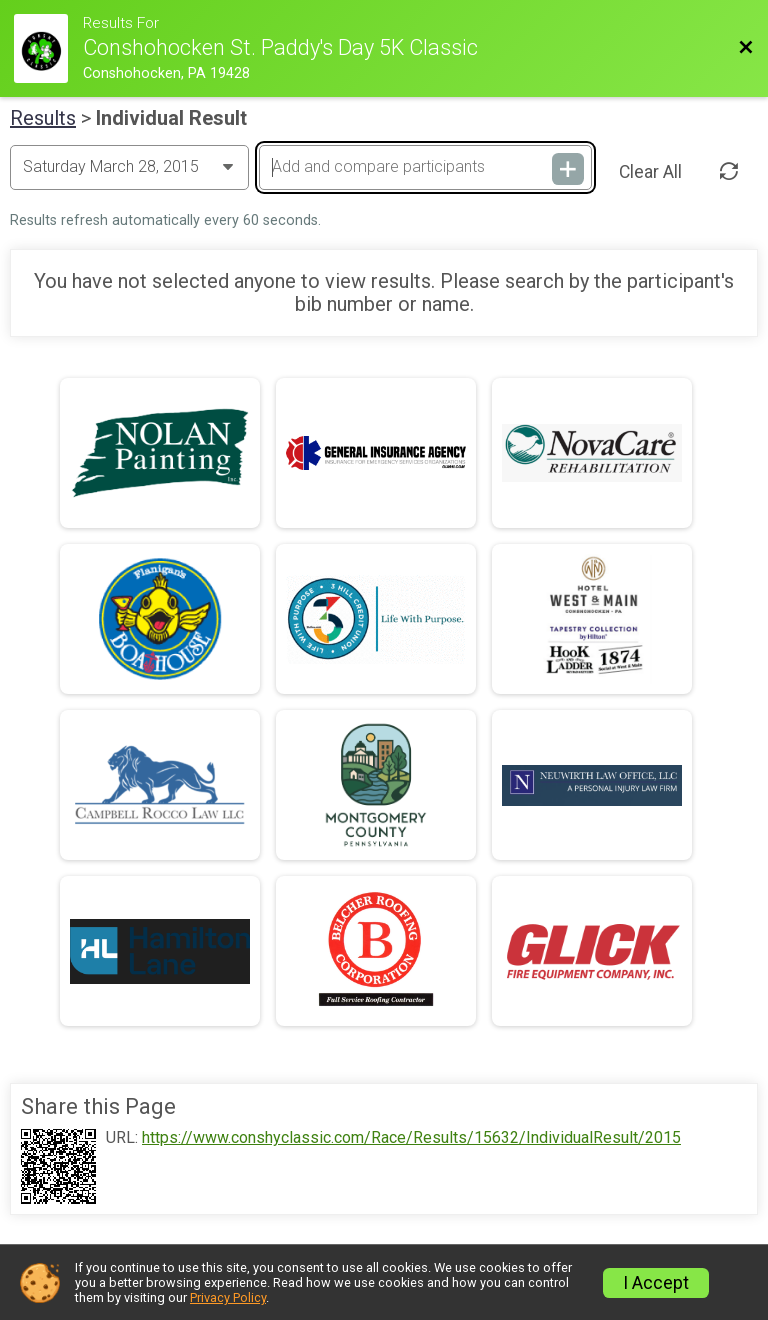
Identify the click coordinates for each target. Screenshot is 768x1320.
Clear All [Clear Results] (650, 172)
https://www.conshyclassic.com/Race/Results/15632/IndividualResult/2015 (411, 1138)
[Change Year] (129, 167)
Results (43, 118)
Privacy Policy (228, 1297)
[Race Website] (48, 48)
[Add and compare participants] (425, 167)
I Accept (656, 1283)
